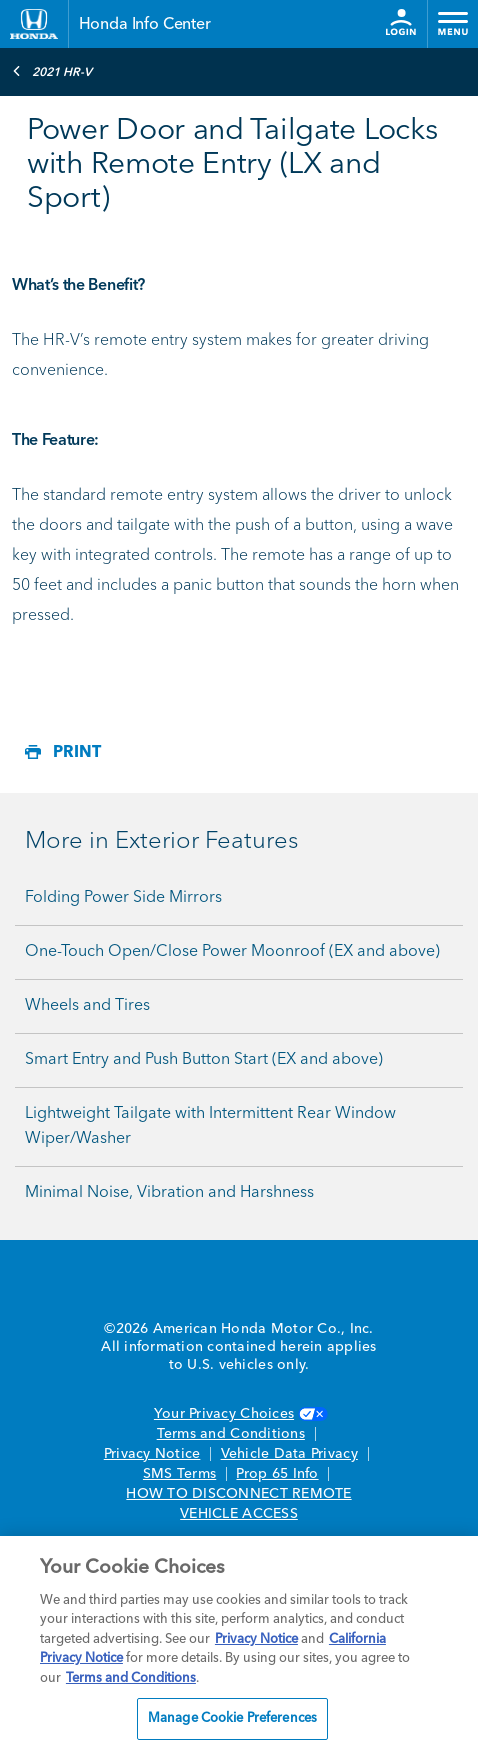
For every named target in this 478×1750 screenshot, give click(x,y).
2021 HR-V (52, 71)
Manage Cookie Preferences (232, 1718)
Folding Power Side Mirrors (123, 898)
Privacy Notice (152, 1454)
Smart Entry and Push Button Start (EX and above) (204, 1060)
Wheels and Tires (87, 1006)
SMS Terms (179, 1474)
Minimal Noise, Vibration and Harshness (169, 1193)
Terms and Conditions (231, 1434)
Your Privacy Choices (239, 1414)
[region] (239, 1643)
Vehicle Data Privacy (289, 1454)
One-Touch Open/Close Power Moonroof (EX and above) (232, 952)
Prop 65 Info (277, 1474)
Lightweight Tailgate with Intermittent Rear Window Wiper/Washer (210, 1126)
